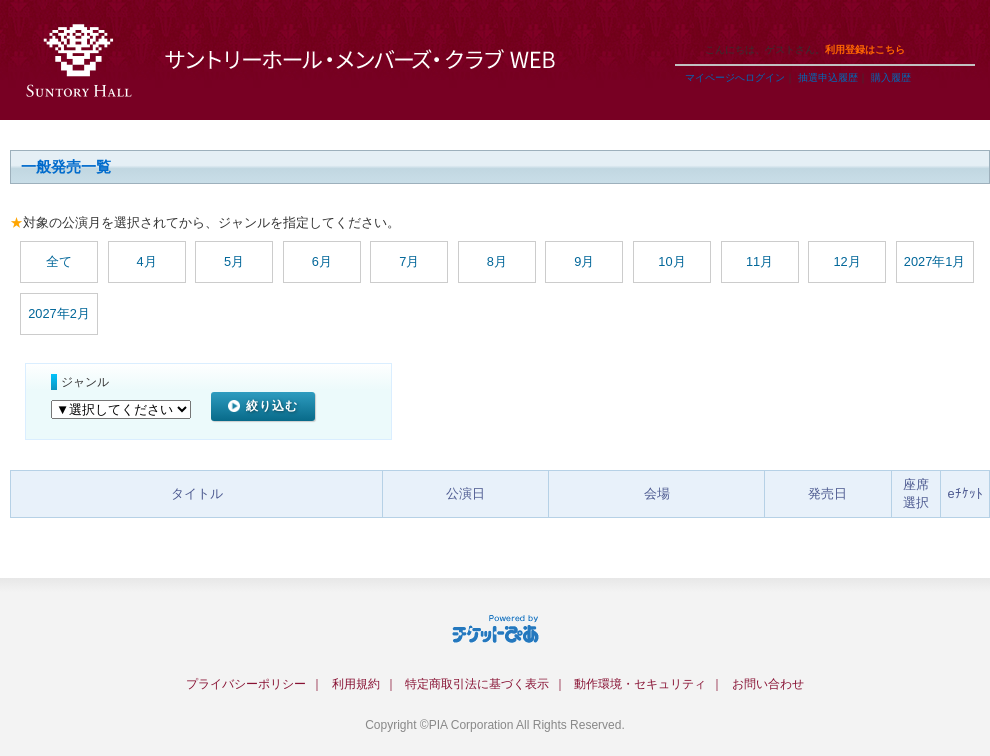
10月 (671, 261)
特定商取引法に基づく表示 (477, 684)
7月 (409, 261)
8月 (497, 261)
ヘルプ (780, 24)
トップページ (850, 24)
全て (59, 261)
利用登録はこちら (865, 49)
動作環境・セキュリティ (640, 684)
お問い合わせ (768, 684)
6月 (322, 261)
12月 (846, 261)
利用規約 (356, 684)
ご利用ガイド (710, 24)
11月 (759, 261)
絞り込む (272, 406)
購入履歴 (891, 77)
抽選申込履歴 (828, 77)
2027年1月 (935, 261)
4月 (147, 261)
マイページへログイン (735, 77)
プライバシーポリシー (246, 684)
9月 (584, 261)
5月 (234, 261)
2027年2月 (59, 313)
